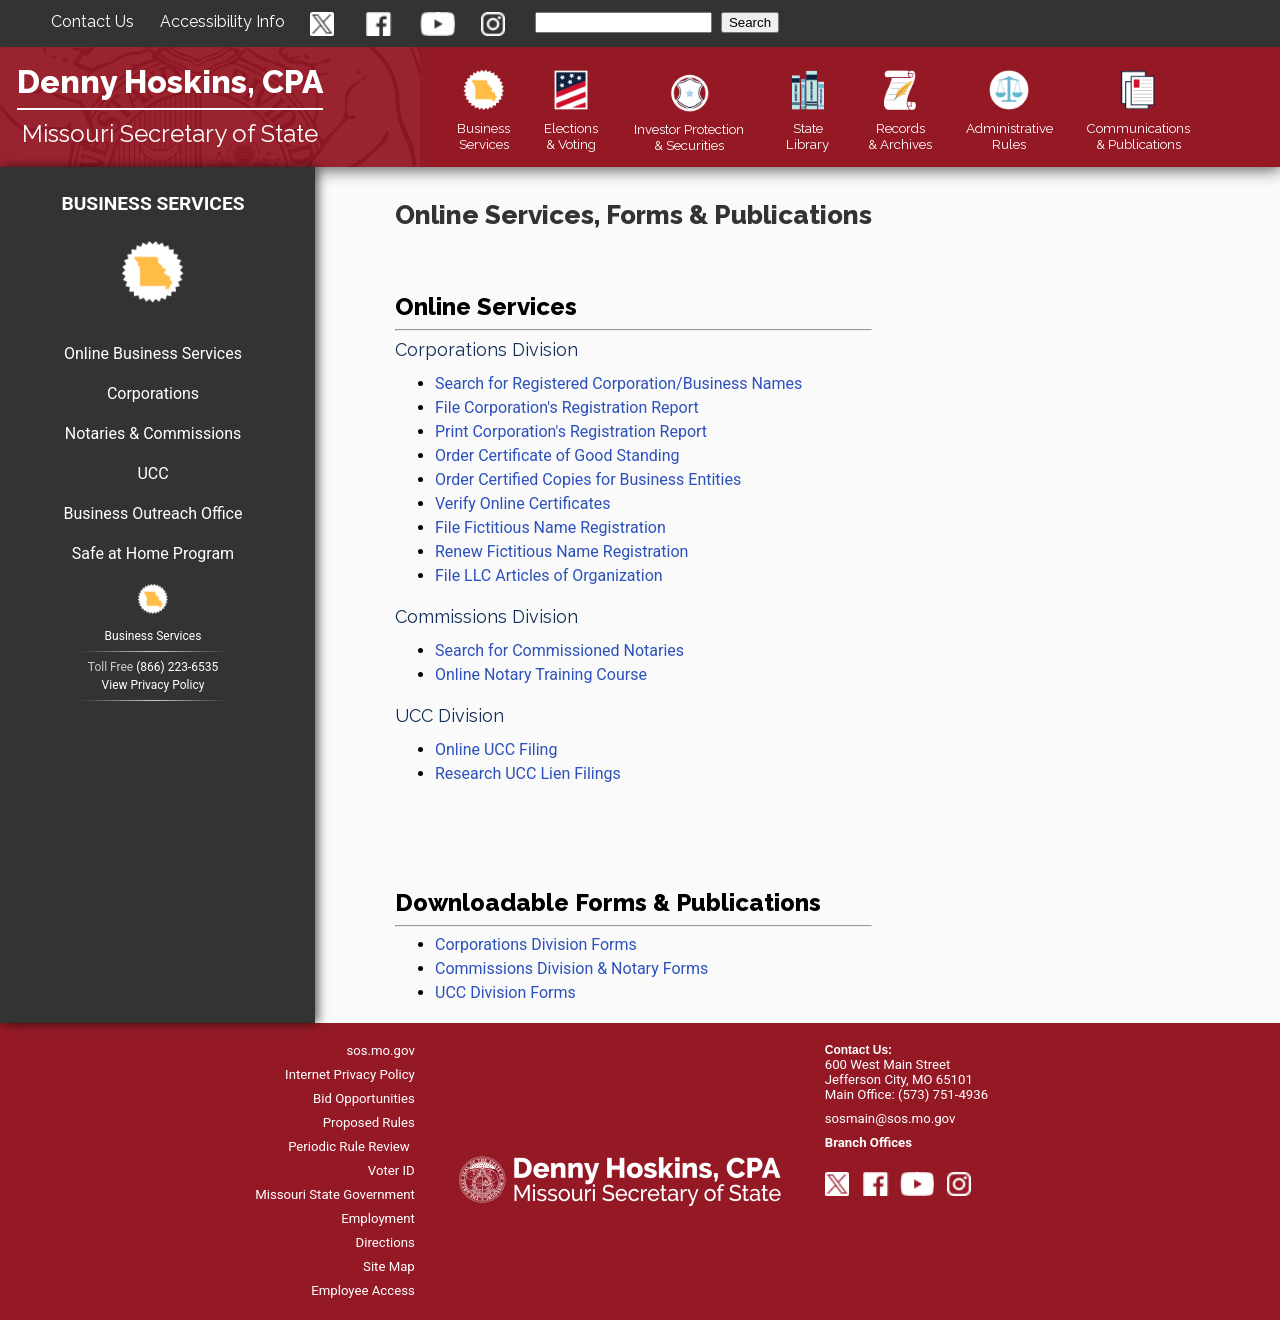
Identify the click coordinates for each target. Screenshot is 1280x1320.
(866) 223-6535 (177, 667)
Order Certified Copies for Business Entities (588, 479)
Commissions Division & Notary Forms (573, 968)
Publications (1138, 128)
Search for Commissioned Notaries (559, 650)
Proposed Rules (369, 1122)
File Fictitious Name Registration (550, 527)
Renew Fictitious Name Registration (561, 551)
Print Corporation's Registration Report (571, 431)
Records (900, 128)
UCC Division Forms (505, 992)
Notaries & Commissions (153, 433)
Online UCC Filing (496, 749)
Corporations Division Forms (536, 944)
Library (807, 128)
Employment (378, 1218)
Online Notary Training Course (541, 674)
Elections (571, 128)
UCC (152, 473)
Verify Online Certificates (522, 503)
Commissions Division (486, 616)
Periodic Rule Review (349, 1146)
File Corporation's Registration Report (567, 407)
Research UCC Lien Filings (528, 773)
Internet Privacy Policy (350, 1074)
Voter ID (391, 1170)
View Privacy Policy (153, 685)
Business (483, 128)
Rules (1009, 128)
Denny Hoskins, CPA (170, 81)
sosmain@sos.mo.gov (890, 1118)
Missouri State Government (335, 1194)
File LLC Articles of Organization (549, 575)
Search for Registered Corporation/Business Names (618, 383)
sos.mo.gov (380, 1050)
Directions (385, 1242)
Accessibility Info (222, 21)
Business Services (152, 203)
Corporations (153, 393)
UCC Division (449, 715)
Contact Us (92, 21)
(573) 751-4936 (943, 1094)
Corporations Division (486, 349)
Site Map (389, 1266)
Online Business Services (153, 353)
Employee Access (363, 1290)
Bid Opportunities (364, 1098)
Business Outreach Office (153, 513)
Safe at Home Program (153, 553)
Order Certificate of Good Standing (557, 455)
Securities (689, 129)
